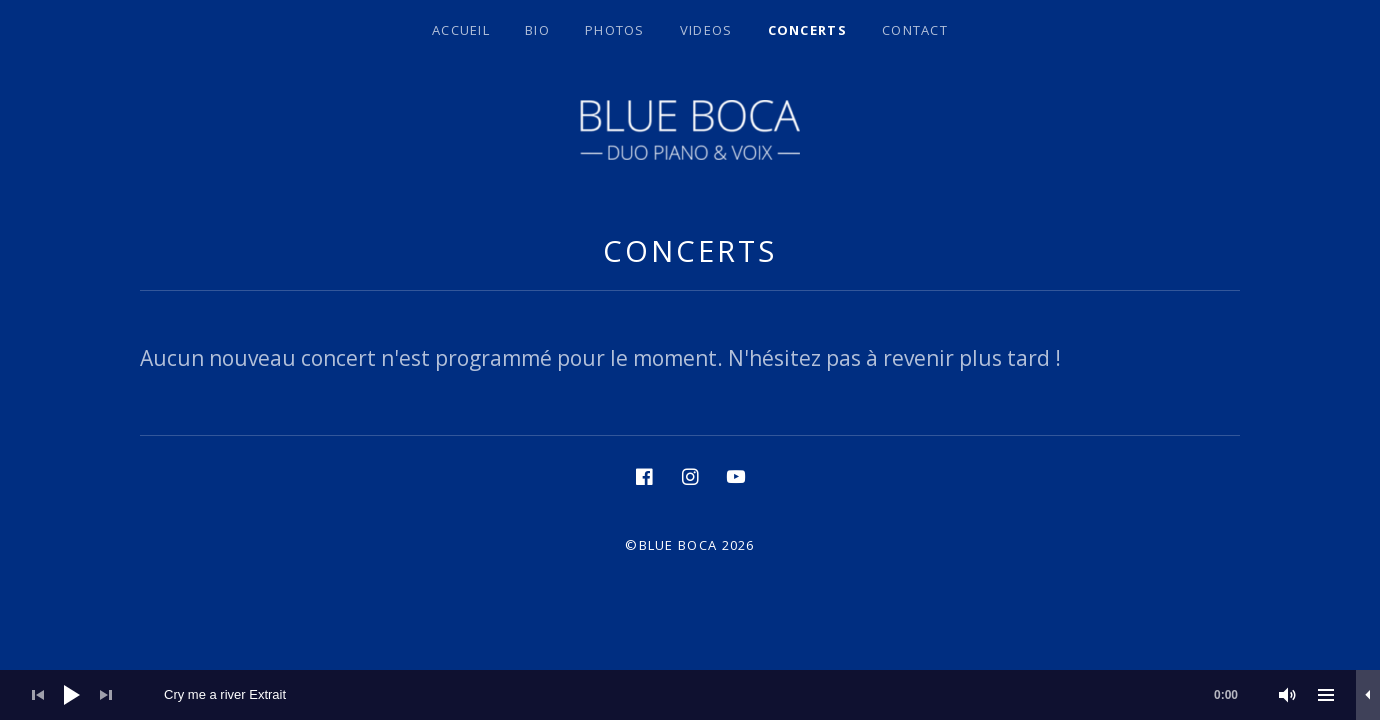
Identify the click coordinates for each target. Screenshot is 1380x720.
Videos (706, 30)
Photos (615, 30)
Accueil (461, 30)
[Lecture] (72, 695)
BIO (537, 30)
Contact (915, 30)
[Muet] (1288, 695)
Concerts (807, 30)
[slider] (711, 695)
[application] (690, 695)
